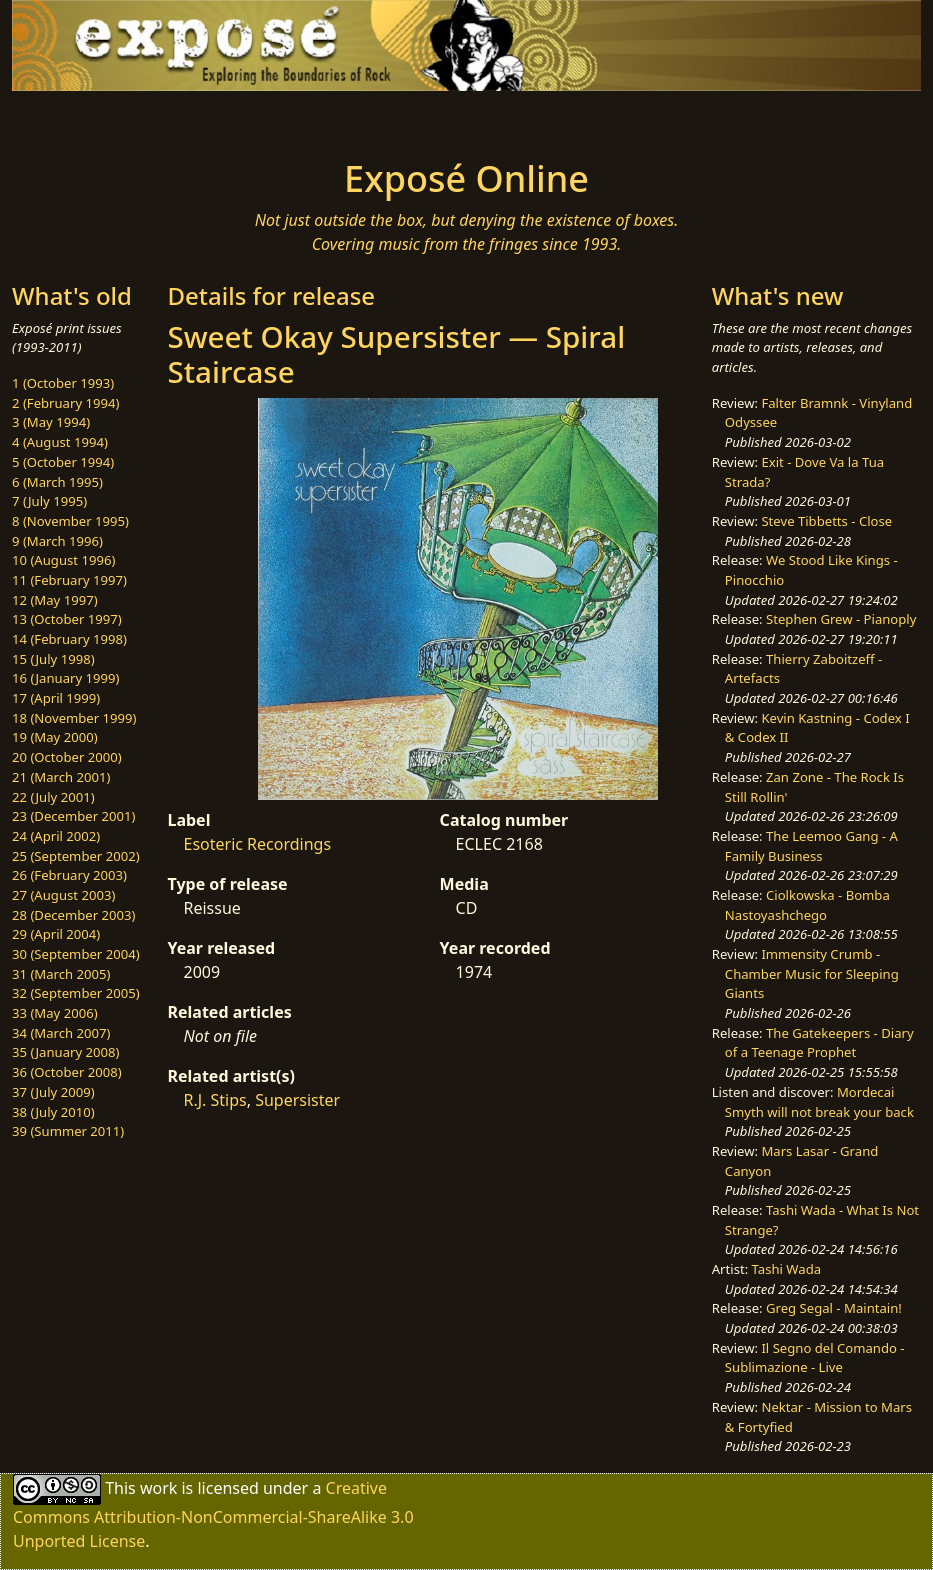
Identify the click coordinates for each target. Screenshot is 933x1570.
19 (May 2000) (55, 737)
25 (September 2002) (76, 856)
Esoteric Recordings (257, 844)
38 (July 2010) (53, 1112)
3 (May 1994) (51, 422)
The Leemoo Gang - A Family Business (811, 846)
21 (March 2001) (61, 777)
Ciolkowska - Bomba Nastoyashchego (807, 905)
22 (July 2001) (53, 797)
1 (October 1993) (63, 383)
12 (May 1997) (55, 600)
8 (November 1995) (70, 521)
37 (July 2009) (53, 1092)
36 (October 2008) (67, 1072)
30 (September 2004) (76, 954)
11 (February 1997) (69, 580)
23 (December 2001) (73, 816)
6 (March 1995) (57, 482)
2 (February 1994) (65, 403)
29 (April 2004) (56, 934)
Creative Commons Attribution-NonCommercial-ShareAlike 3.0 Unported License (213, 1514)
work (158, 1488)
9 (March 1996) (57, 541)
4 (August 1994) (60, 442)
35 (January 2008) (65, 1052)
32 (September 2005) (76, 993)
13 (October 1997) (67, 619)
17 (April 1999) (56, 698)
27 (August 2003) (63, 895)
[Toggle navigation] (159, 119)
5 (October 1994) (63, 462)
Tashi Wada (786, 1269)
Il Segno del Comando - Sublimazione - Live (815, 1358)
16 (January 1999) (65, 678)
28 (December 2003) (73, 915)
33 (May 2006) (55, 1013)
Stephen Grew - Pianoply (841, 619)
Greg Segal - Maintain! (834, 1308)
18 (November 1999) (74, 718)
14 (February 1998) (69, 639)
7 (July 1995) (49, 501)
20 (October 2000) (67, 757)
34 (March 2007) (61, 1033)
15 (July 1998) (53, 659)
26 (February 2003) (69, 875)
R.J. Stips (214, 1100)
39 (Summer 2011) (68, 1131)
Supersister (297, 1100)
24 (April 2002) (56, 836)
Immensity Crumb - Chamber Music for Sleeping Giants (812, 973)
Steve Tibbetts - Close (826, 521)
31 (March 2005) (61, 974)
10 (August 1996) (63, 560)
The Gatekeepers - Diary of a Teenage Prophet (819, 1043)
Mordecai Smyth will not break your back (819, 1102)
